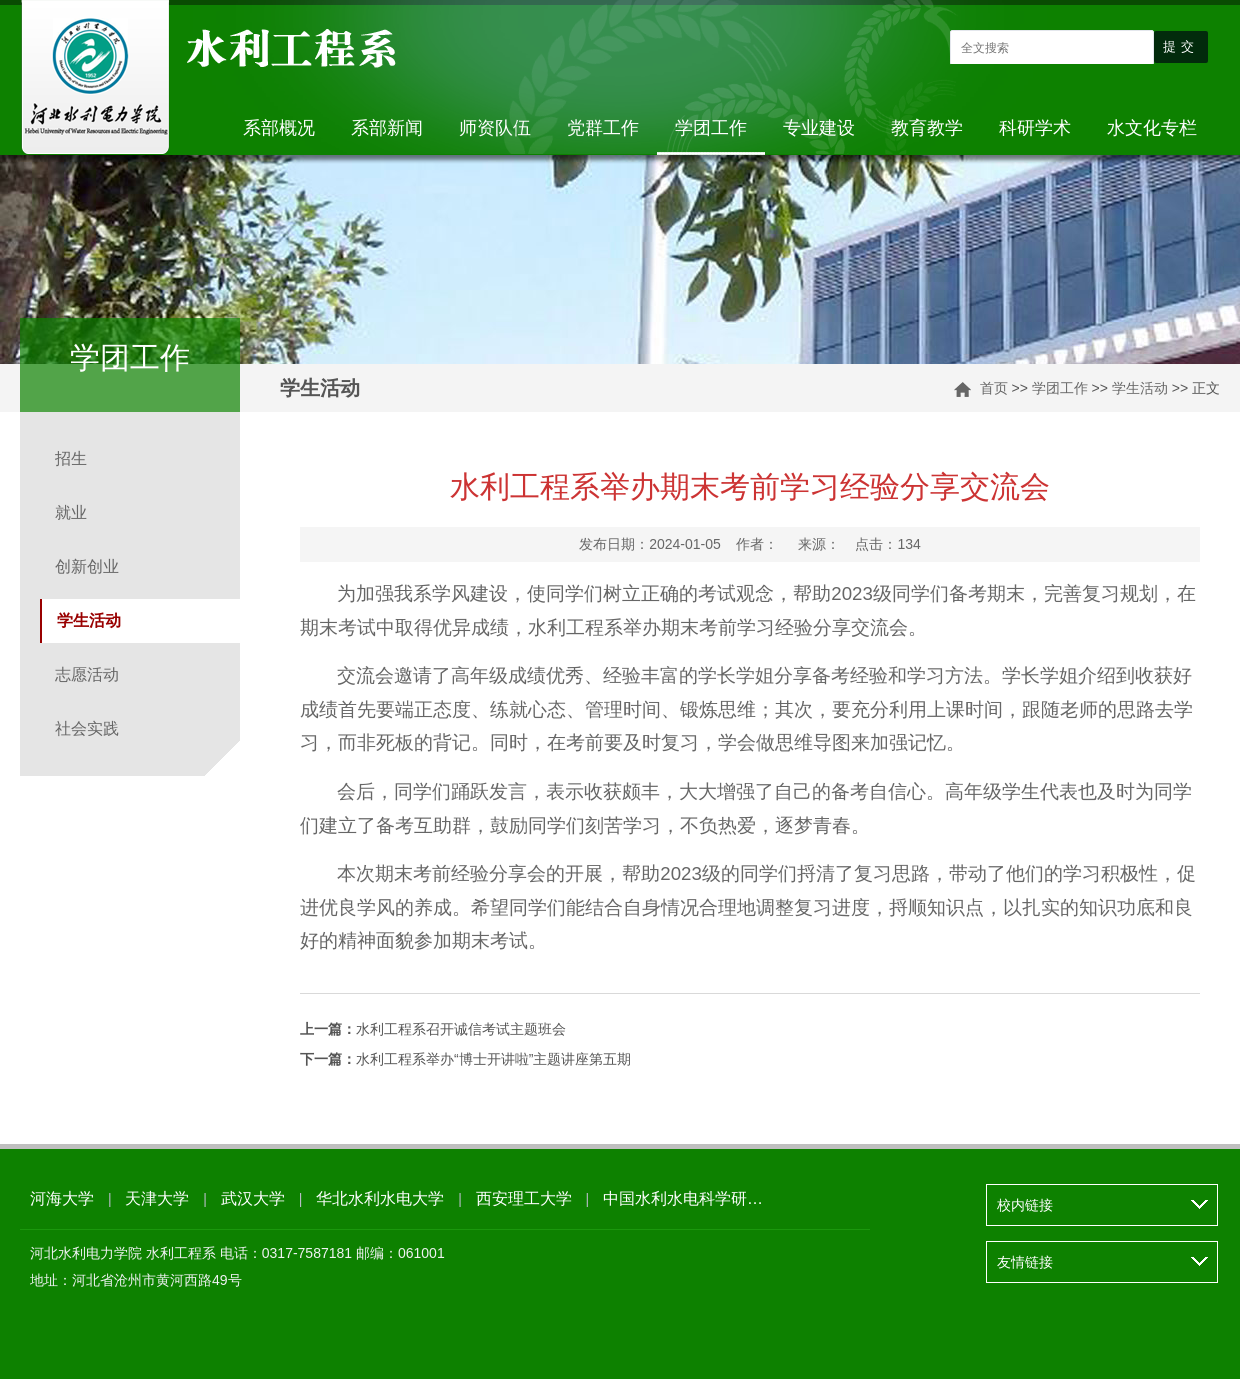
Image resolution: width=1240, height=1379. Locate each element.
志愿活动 (87, 674)
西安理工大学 (524, 1198)
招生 (71, 458)
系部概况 (279, 128)
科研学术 (1035, 128)
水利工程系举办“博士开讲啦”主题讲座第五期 (465, 1059)
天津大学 (157, 1198)
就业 (71, 512)
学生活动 (1140, 388)
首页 (994, 388)
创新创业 (87, 566)
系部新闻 (387, 128)
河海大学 (62, 1198)
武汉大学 (253, 1198)
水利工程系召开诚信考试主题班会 (433, 1029)
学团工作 (711, 128)
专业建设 (819, 128)
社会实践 (87, 728)
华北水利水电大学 (380, 1198)
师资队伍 (495, 128)
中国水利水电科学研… (683, 1198)
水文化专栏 (1152, 128)
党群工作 (603, 128)
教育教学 (927, 128)
